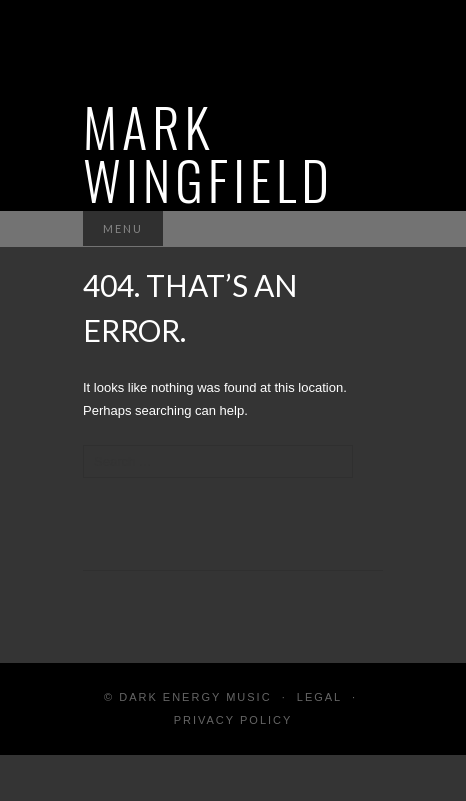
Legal (319, 697)
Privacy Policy (233, 720)
